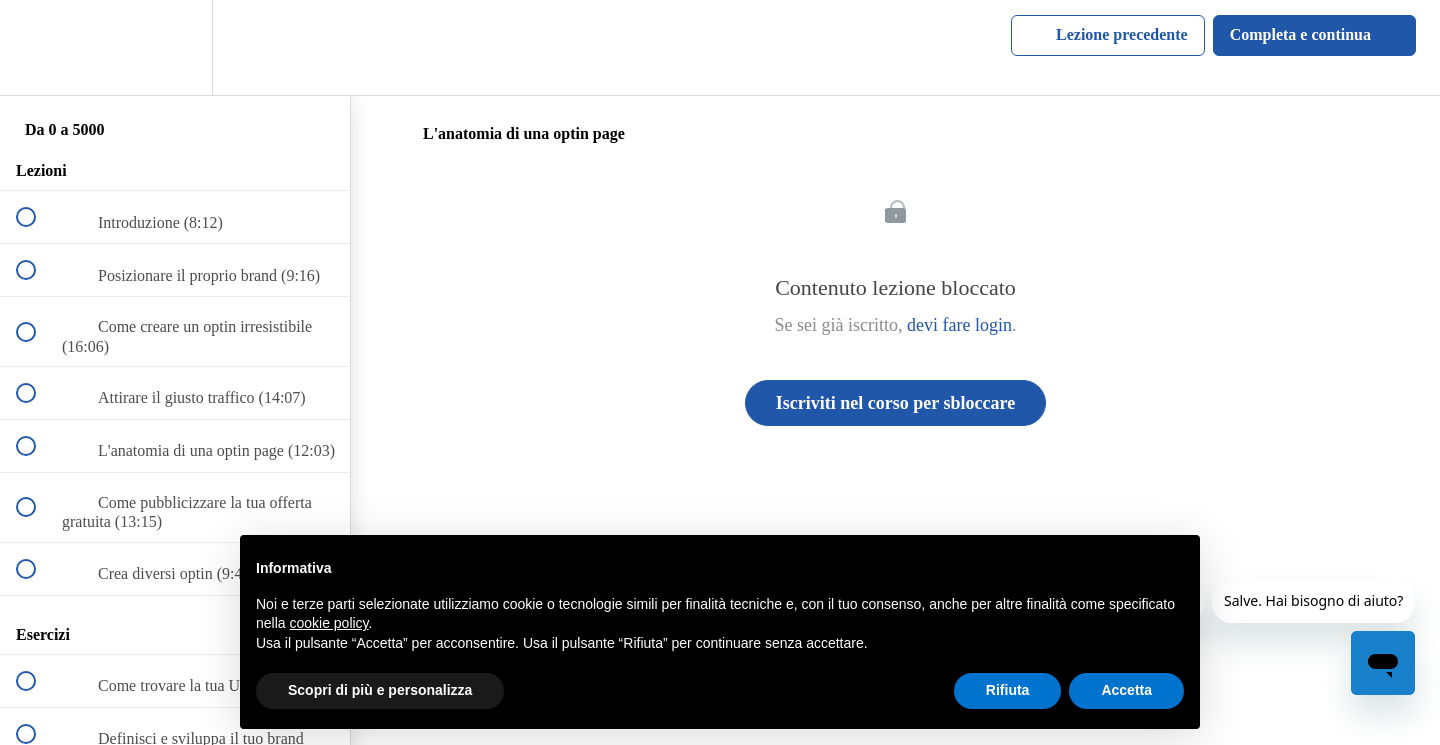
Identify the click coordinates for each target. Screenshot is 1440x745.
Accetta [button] (1126, 690)
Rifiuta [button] (1008, 690)
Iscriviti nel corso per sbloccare (895, 403)
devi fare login (959, 325)
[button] (37, 47)
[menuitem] (175, 47)
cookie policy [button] (328, 623)
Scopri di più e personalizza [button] (380, 690)
